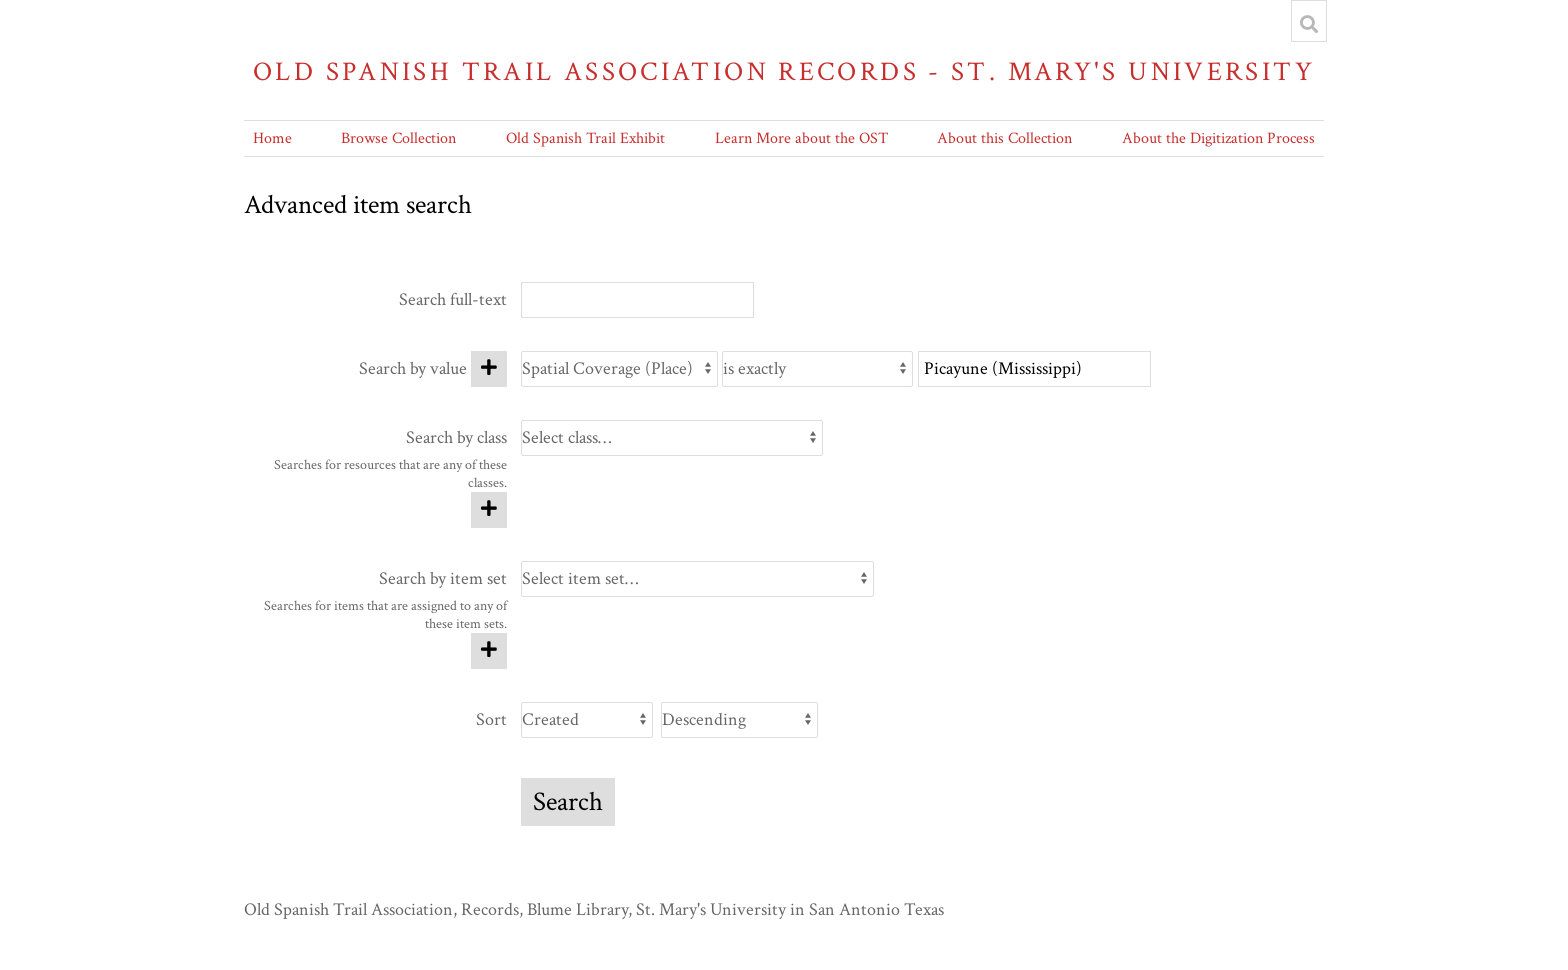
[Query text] (1034, 369)
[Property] (619, 369)
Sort (491, 719)
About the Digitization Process (1218, 138)
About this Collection (1004, 138)
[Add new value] (489, 369)
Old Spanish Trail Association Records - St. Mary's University (784, 71)
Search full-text (453, 299)
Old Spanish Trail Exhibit (585, 138)
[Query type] (817, 369)
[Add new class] (489, 510)
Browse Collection (398, 138)
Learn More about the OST (801, 138)
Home (272, 138)
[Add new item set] (489, 651)
